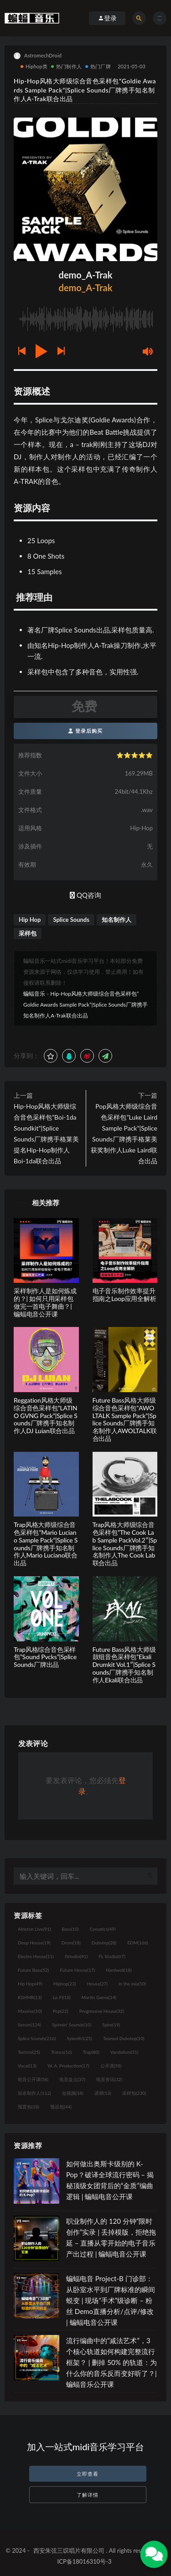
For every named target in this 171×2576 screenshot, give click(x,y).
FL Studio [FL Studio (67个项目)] (111, 1956)
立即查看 (87, 2474)
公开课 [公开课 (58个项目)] (111, 2065)
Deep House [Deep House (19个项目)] (34, 1942)
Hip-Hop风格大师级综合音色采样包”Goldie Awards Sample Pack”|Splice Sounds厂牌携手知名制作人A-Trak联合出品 (85, 1004)
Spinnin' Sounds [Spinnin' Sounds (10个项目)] (71, 2024)
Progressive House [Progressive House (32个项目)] (101, 2011)
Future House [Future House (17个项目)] (77, 1970)
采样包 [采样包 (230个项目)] (134, 2093)
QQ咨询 (85, 895)
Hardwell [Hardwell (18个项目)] (119, 1970)
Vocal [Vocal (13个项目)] (27, 2065)
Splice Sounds (71, 919)
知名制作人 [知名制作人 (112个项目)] (34, 2093)
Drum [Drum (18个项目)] (71, 1942)
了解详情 (87, 2495)
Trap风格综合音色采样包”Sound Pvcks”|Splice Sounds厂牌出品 (45, 1657)
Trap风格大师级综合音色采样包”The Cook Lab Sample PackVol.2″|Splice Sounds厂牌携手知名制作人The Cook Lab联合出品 (125, 1544)
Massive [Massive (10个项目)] (30, 2011)
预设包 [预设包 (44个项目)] (61, 2106)
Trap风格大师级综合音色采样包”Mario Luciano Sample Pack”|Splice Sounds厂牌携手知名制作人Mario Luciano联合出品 (46, 1544)
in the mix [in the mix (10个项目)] (132, 1983)
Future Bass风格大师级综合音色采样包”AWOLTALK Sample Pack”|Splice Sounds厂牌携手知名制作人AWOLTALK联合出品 (125, 1419)
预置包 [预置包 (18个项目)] (28, 2106)
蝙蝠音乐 (34, 993)
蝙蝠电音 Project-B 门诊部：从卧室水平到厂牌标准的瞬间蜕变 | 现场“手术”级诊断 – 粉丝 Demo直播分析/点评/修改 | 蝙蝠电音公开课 (110, 2300)
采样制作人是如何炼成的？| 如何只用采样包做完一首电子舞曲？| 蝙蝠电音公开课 (45, 1302)
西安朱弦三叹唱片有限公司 (68, 2550)
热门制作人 (66, 66)
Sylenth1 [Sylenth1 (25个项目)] (79, 2038)
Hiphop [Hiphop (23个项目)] (64, 1983)
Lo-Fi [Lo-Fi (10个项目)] (61, 1997)
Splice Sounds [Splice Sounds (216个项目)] (37, 2038)
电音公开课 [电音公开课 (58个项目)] (33, 2079)
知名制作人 (116, 919)
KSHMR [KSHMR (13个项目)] (29, 1997)
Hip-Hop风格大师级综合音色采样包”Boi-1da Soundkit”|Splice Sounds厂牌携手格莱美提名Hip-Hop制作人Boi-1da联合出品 (46, 1133)
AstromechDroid (38, 55)
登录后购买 (85, 731)
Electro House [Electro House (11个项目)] (36, 1956)
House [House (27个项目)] (97, 1983)
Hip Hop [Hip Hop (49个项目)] (30, 1983)
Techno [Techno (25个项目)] (29, 2052)
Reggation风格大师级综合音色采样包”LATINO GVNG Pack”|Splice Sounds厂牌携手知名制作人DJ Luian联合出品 (46, 1415)
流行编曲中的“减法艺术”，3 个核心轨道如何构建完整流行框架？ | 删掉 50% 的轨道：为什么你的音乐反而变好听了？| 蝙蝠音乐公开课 (111, 2362)
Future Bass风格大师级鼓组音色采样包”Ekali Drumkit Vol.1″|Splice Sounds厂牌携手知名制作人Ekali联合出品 (124, 1664)
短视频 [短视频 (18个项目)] (72, 2093)
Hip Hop (30, 919)
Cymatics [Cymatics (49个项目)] (102, 1929)
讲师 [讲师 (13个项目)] (102, 2093)
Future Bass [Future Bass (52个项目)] (33, 1970)
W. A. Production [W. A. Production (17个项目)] (68, 2065)
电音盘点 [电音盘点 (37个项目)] (72, 2079)
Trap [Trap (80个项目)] (91, 2052)
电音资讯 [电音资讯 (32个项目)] (109, 2079)
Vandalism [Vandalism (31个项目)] (124, 2052)
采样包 (27, 933)
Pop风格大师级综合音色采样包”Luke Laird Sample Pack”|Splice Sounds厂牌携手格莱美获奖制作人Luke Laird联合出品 (124, 1133)
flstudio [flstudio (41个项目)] (76, 1956)
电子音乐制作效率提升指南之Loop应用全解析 (124, 1294)
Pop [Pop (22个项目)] (60, 2011)
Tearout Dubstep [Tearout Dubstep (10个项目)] (123, 2038)
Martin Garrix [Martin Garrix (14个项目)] (99, 1997)
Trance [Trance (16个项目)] (61, 2052)
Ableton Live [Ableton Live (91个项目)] (34, 1929)
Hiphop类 (34, 66)
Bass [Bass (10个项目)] (70, 1929)
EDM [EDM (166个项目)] (137, 1942)
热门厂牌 (98, 66)
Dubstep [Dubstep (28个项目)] (104, 1942)
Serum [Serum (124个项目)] (29, 2024)
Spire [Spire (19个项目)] (111, 2024)
